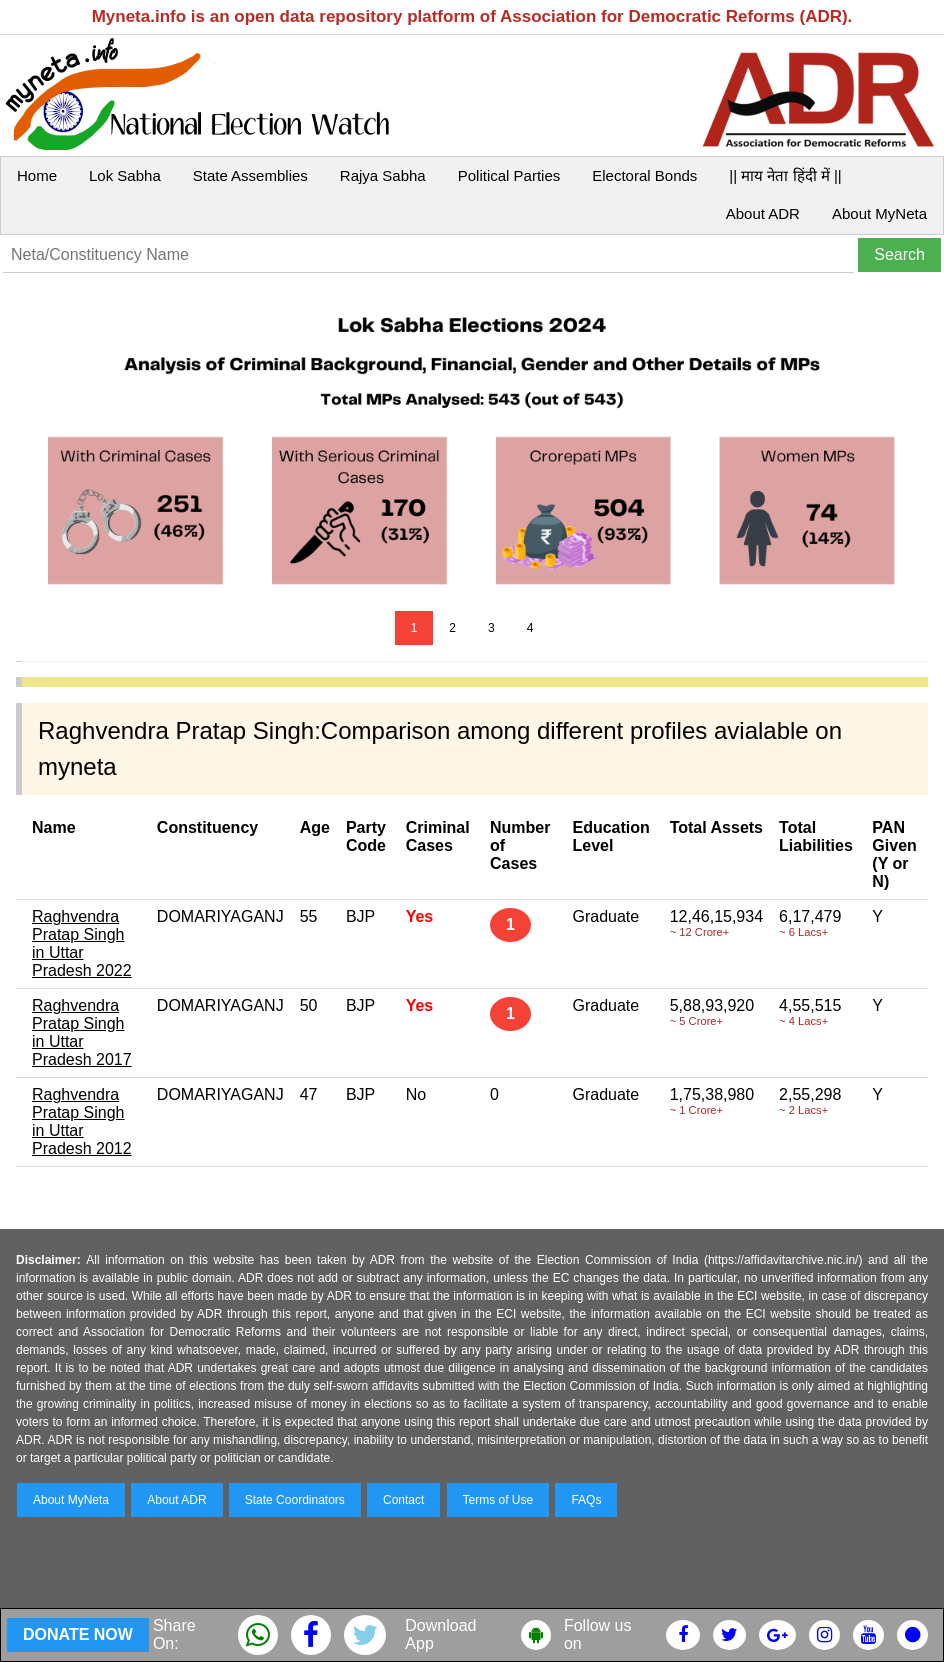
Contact (403, 1500)
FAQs (586, 1500)
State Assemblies (250, 175)
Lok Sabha (125, 175)
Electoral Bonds (644, 175)
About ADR (763, 213)
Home (37, 175)
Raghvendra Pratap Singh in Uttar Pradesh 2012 (82, 1121)
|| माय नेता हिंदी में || (785, 175)
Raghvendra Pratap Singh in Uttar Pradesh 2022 (82, 943)
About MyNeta (879, 213)
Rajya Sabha (383, 175)
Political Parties (509, 175)
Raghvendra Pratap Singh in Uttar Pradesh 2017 (82, 1032)
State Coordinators (295, 1500)
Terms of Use (498, 1500)
